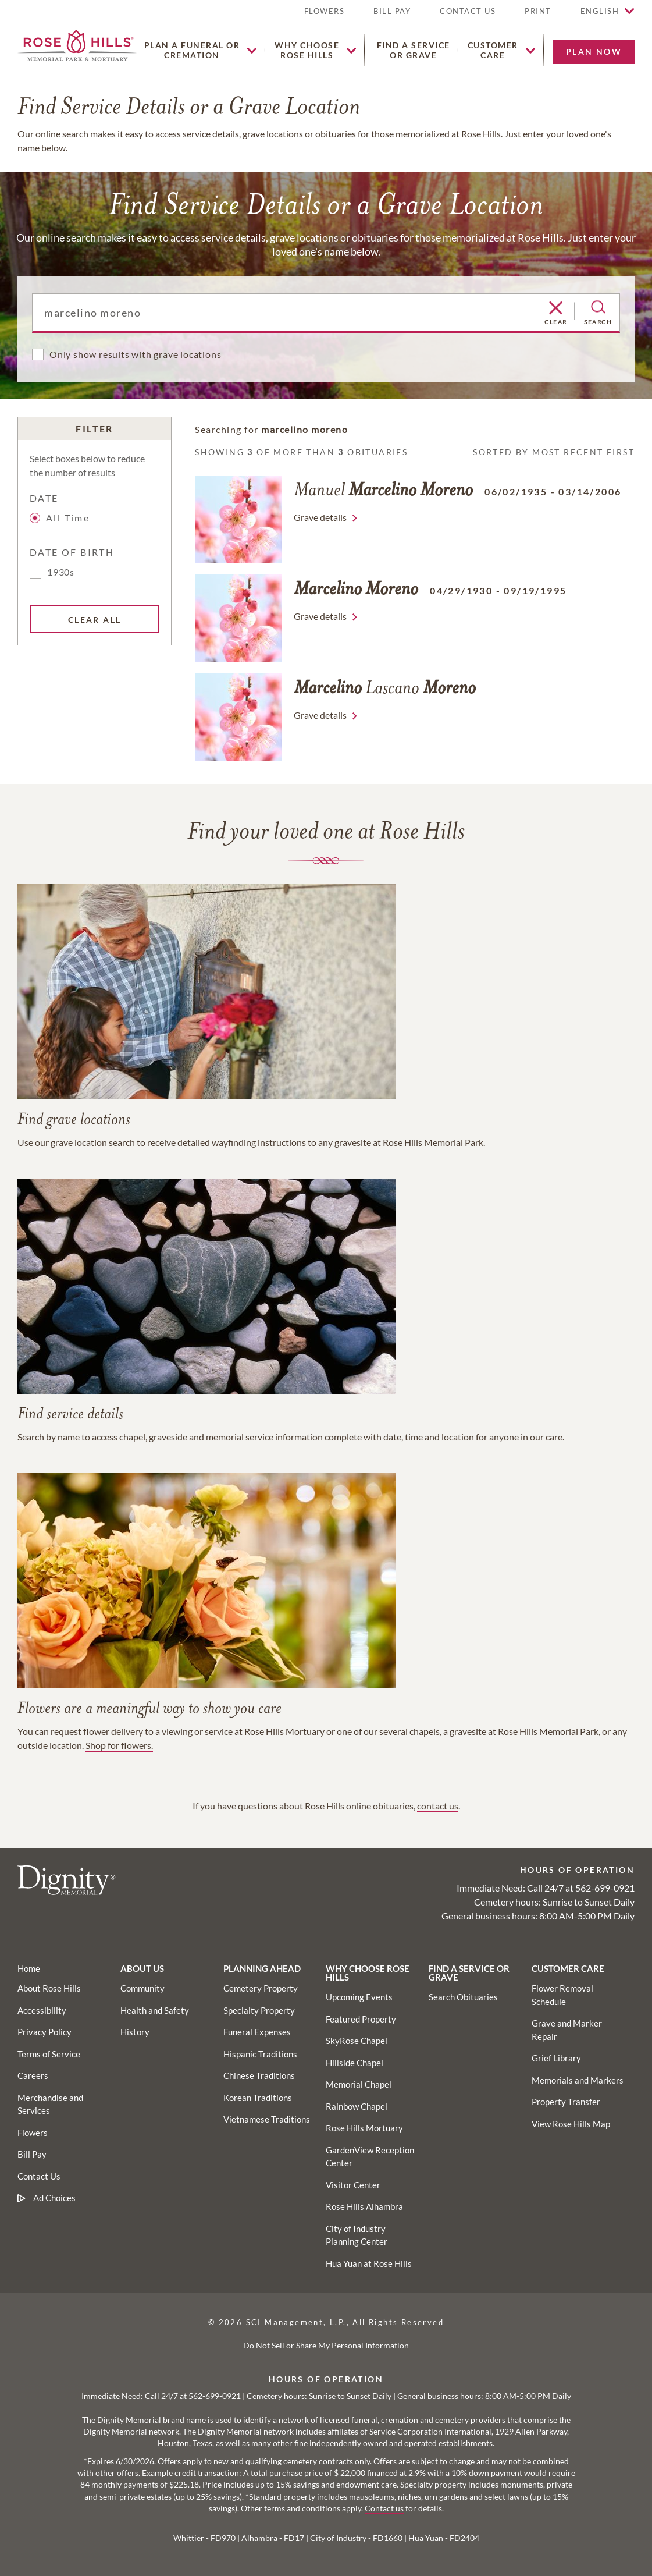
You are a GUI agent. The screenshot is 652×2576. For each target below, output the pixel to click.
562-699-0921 (605, 1887)
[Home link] (77, 43)
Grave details (320, 517)
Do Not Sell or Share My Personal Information (326, 2345)
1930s (60, 571)
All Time (61, 517)
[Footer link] (28, 1968)
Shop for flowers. (119, 1745)
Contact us (384, 2508)
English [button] (599, 11)
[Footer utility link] (142, 1988)
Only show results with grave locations (135, 354)
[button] (538, 16)
